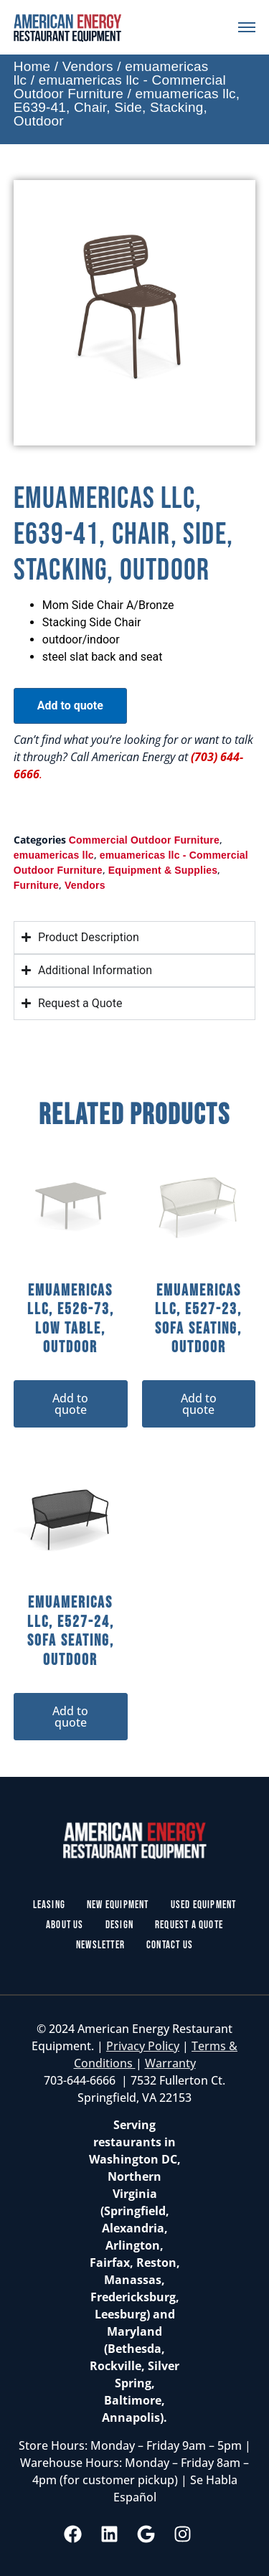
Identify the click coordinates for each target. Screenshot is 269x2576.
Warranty (170, 2063)
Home (32, 66)
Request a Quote (189, 1925)
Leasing (49, 1905)
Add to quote (70, 705)
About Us (65, 1925)
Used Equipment (204, 1905)
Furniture (36, 885)
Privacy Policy (142, 2046)
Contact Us (169, 1945)
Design (119, 1925)
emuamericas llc (54, 855)
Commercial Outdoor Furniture (144, 840)
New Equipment (118, 1905)
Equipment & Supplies (163, 870)
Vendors (87, 66)
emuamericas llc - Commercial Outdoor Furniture (120, 86)
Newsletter (100, 1945)
